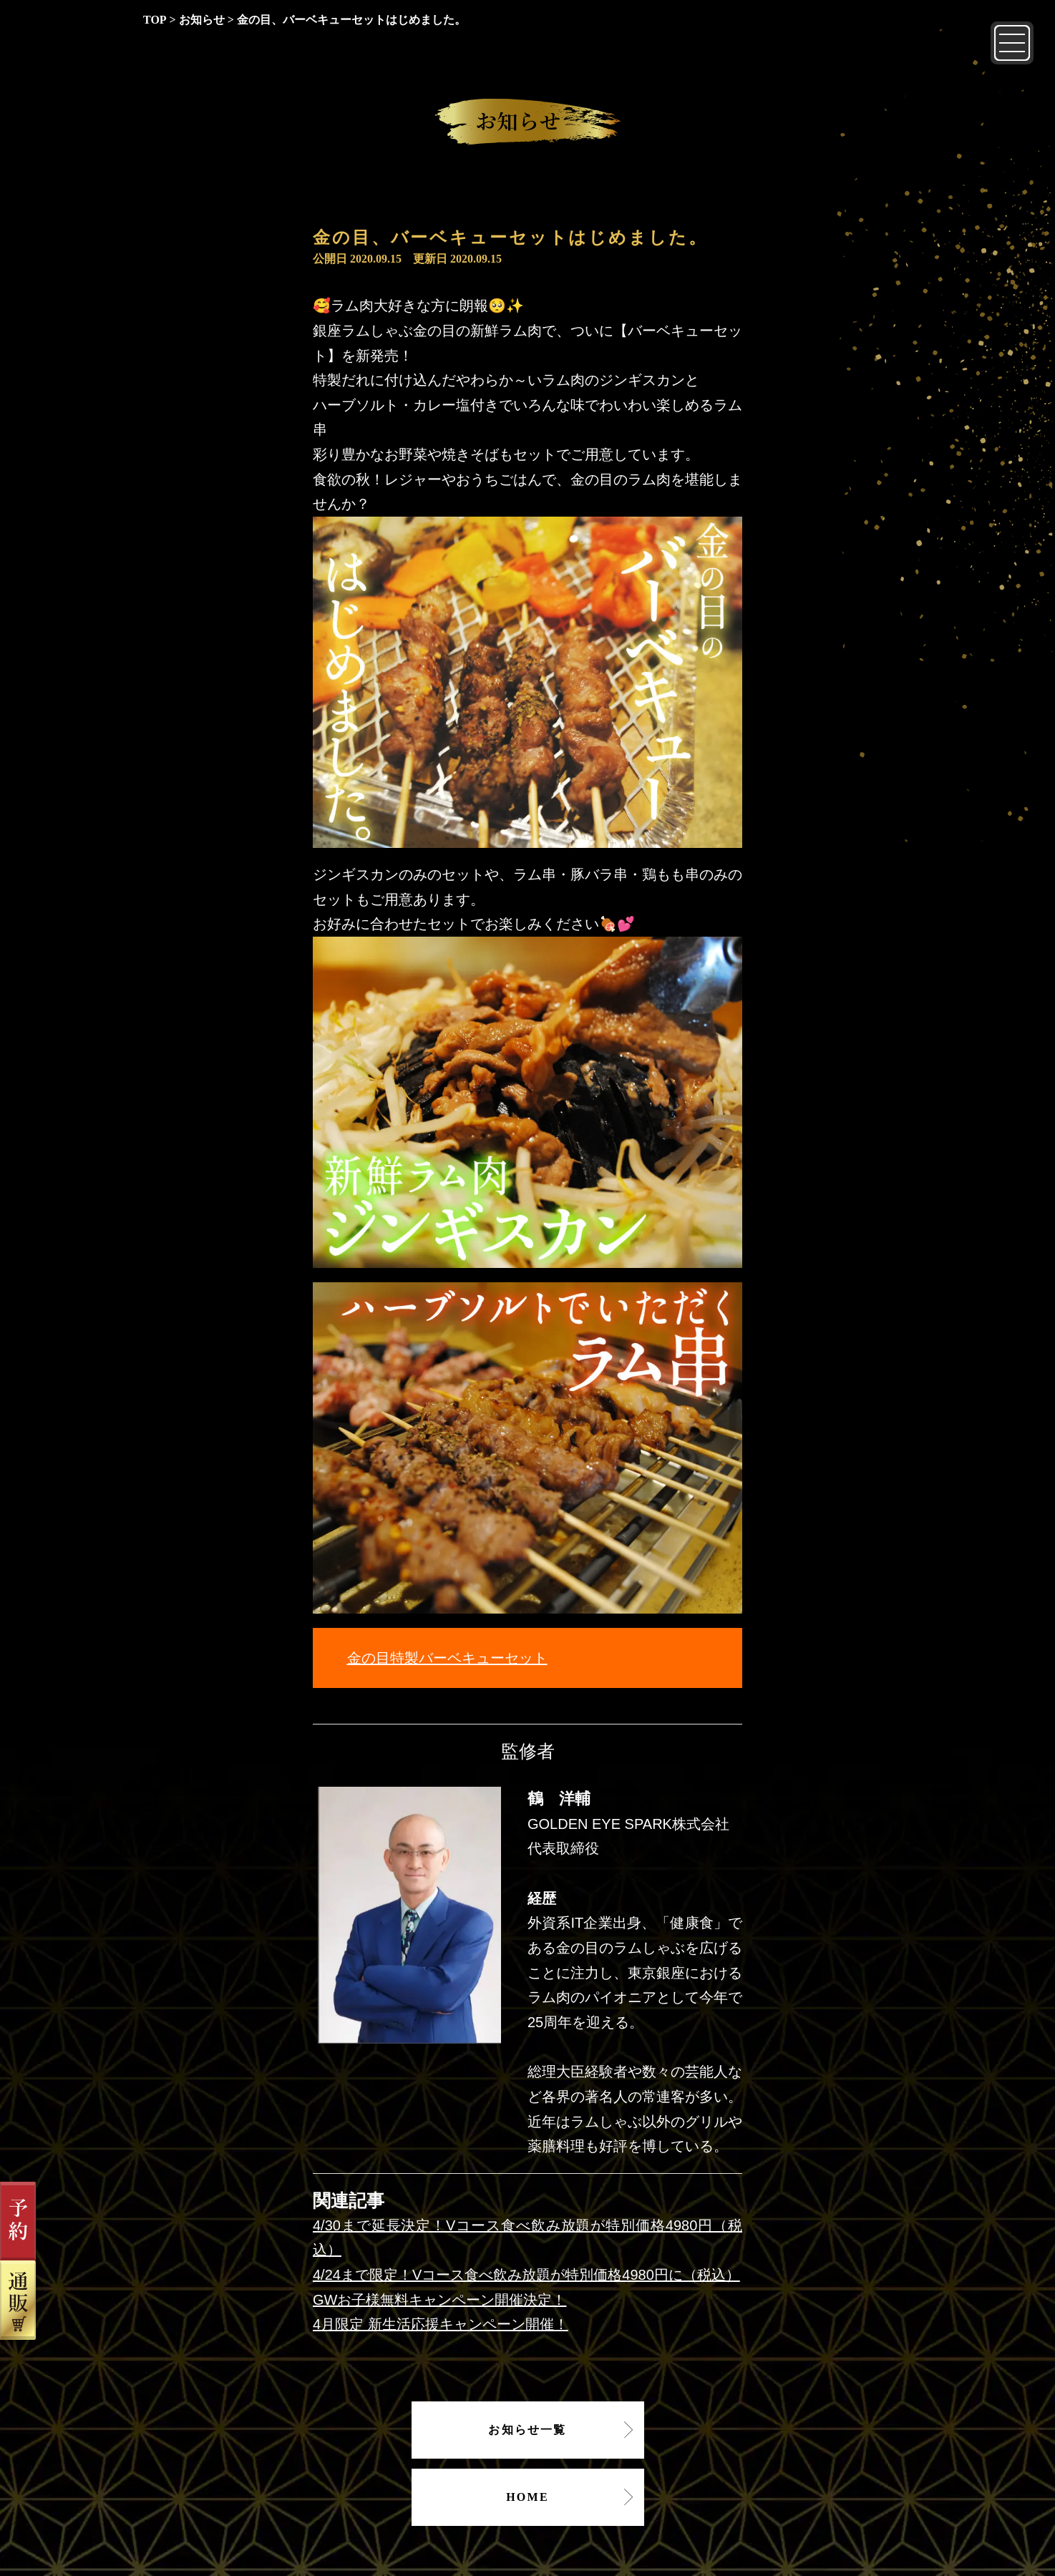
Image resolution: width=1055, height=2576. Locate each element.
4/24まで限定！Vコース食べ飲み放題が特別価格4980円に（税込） (526, 2275)
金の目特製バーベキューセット (447, 1658)
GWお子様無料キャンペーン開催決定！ (439, 2300)
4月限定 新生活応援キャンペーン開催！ (440, 2324)
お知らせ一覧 (527, 2430)
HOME (527, 2497)
